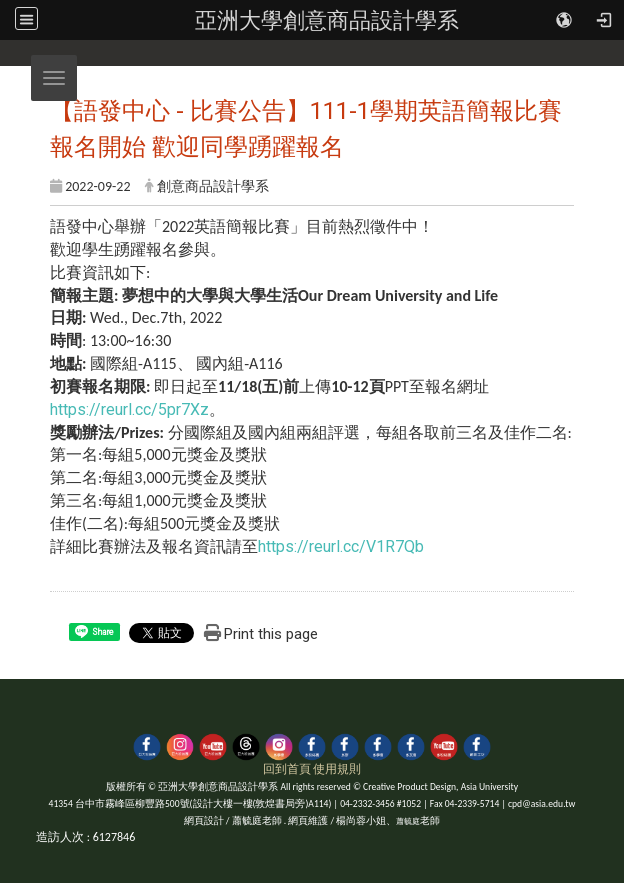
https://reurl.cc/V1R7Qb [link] (341, 546)
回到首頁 (287, 769)
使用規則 (337, 769)
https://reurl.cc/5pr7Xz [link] (129, 409)
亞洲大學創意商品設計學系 (327, 20)
